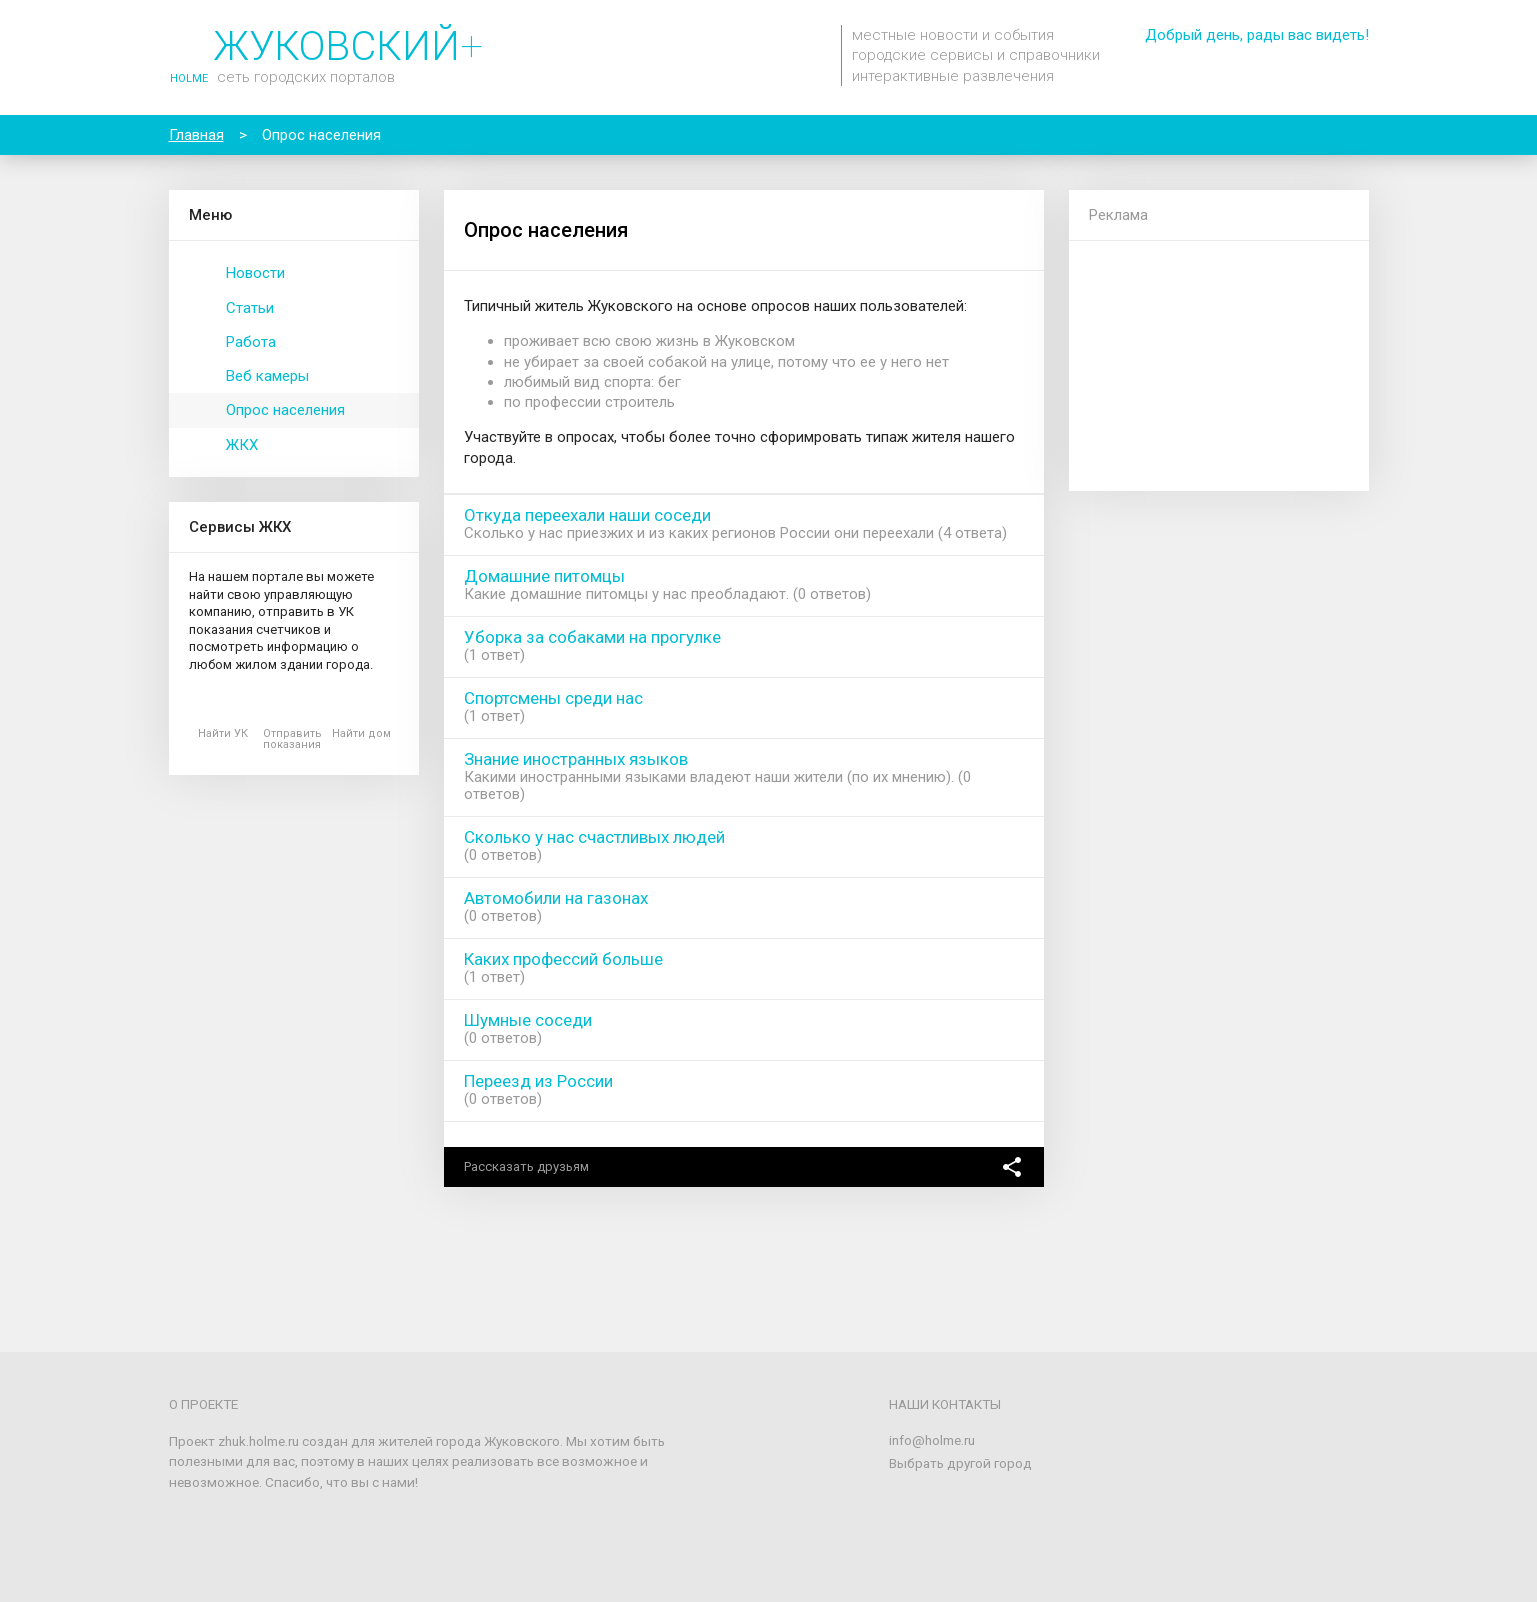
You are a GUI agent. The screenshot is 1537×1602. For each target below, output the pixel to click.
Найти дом (361, 733)
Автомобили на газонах (556, 898)
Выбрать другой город (960, 1463)
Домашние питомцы (544, 576)
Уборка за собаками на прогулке (592, 637)
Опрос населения (285, 410)
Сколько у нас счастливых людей (594, 837)
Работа (251, 342)
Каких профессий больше (563, 959)
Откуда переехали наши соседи (587, 515)
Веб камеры (267, 376)
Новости (255, 273)
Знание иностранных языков (576, 759)
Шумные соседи (528, 1020)
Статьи (250, 308)
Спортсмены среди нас (553, 698)
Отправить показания (292, 739)
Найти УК (223, 733)
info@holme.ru (932, 1440)
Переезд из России (538, 1081)
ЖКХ (242, 445)
